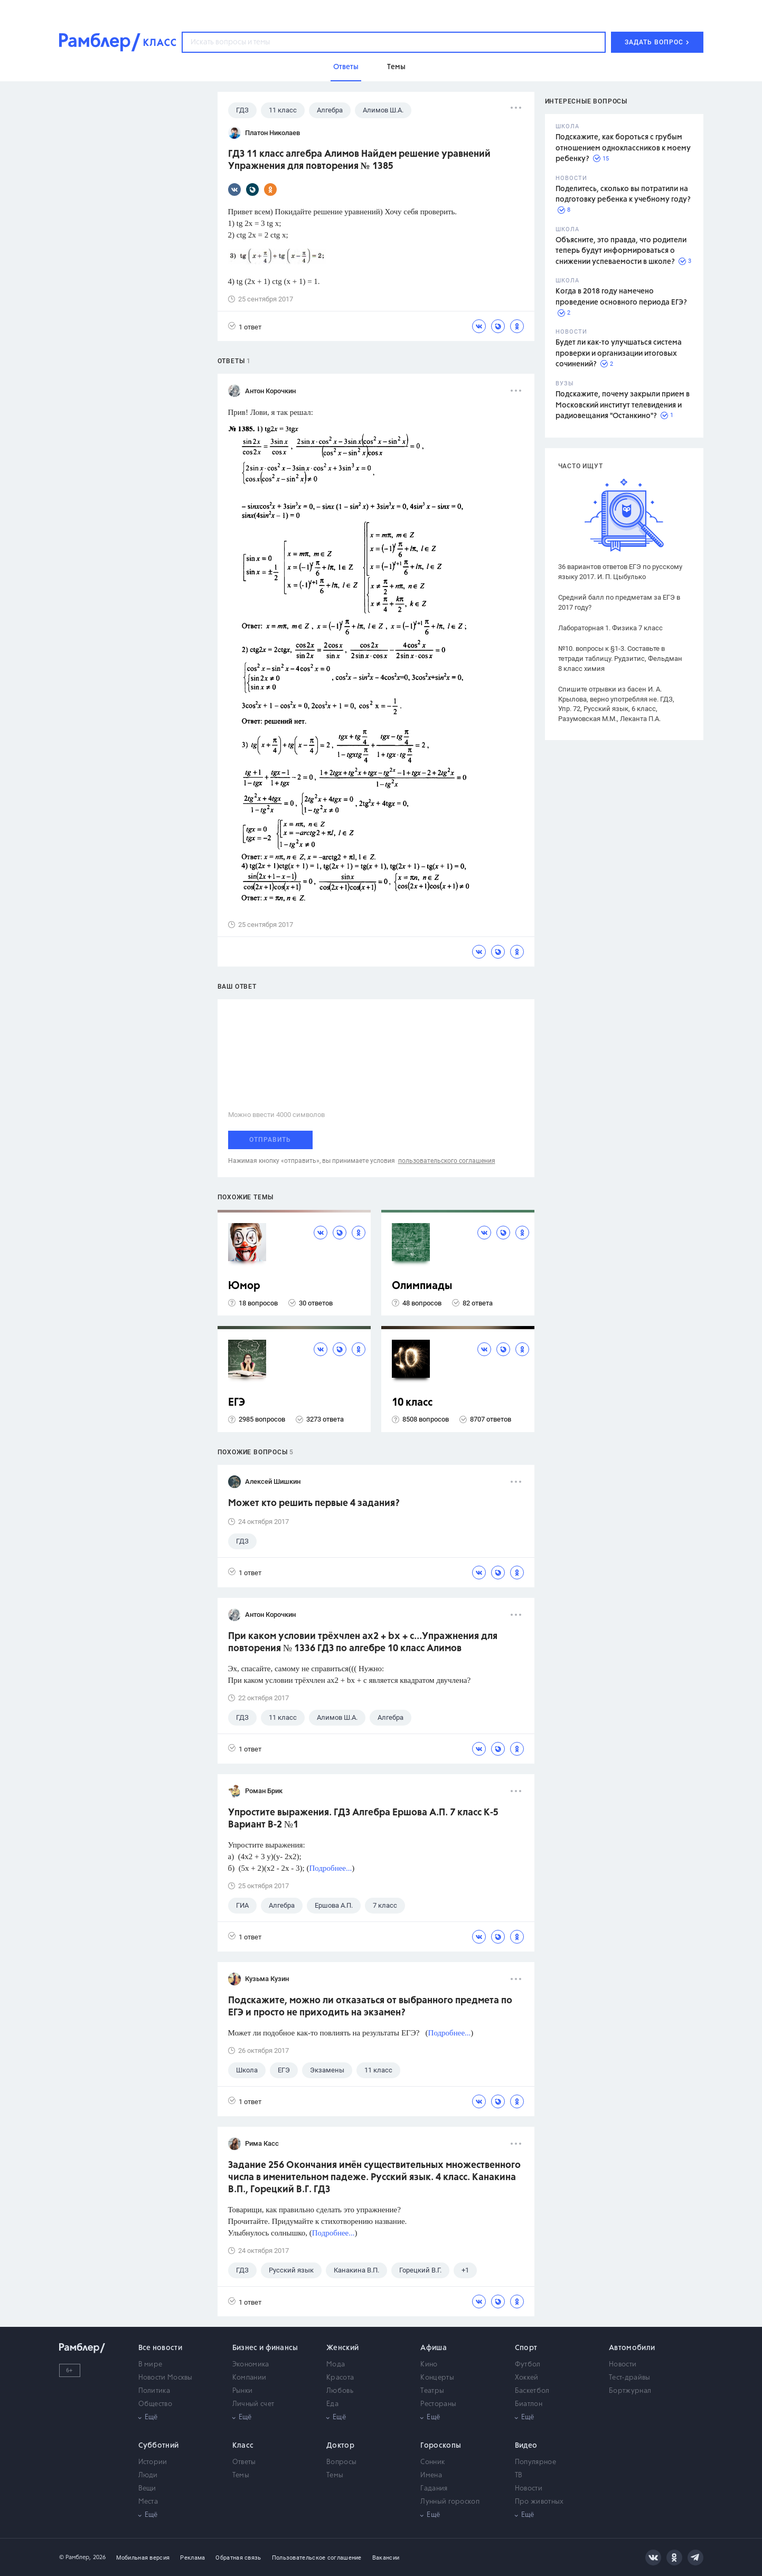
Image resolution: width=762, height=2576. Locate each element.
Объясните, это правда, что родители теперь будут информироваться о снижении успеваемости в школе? (621, 251)
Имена (431, 2475)
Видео (526, 2445)
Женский (342, 2348)
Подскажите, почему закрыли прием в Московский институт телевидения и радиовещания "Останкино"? (623, 405)
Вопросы (341, 2462)
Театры (432, 2391)
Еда (332, 2404)
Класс (243, 2445)
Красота (340, 2377)
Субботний (158, 2445)
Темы (240, 2475)
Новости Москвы (165, 2377)
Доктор (340, 2445)
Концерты (437, 2377)
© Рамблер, (75, 2557)
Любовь (339, 2391)
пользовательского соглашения (446, 1160)
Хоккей (527, 2377)
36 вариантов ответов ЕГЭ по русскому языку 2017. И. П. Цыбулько (620, 572)
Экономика (250, 2364)
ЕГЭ (236, 1402)
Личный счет (253, 2404)
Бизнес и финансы (265, 2348)
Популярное (535, 2462)
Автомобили (632, 2348)
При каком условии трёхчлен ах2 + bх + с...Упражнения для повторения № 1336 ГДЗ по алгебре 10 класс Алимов (362, 1642)
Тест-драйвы (629, 2377)
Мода (335, 2364)
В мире (150, 2364)
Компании (249, 2377)
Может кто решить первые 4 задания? (314, 1503)
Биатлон (528, 2404)
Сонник (432, 2462)
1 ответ (244, 326)
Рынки (242, 2391)
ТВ (519, 2475)
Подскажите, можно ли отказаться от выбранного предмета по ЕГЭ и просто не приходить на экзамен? (370, 2007)
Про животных (539, 2501)
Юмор (244, 1286)
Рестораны (438, 2404)
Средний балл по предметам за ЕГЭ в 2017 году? (619, 602)
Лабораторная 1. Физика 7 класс (610, 628)
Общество (155, 2404)
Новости (622, 2364)
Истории (152, 2462)
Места (148, 2501)
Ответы (244, 2462)
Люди (148, 2475)
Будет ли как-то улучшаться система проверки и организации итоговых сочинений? (619, 353)
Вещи (147, 2488)
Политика (154, 2391)
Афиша (433, 2348)
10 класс (412, 1402)
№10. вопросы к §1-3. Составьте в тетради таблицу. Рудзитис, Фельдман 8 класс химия (620, 659)
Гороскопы (440, 2445)
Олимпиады (422, 1286)
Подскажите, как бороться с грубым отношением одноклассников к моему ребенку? (623, 148)
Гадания (433, 2488)
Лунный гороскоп (449, 2501)
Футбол (528, 2364)
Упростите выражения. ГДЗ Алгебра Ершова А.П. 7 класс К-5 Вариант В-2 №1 (363, 1819)
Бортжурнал (630, 2391)
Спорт (526, 2348)
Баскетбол (532, 2391)
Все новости (160, 2348)
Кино (428, 2364)
